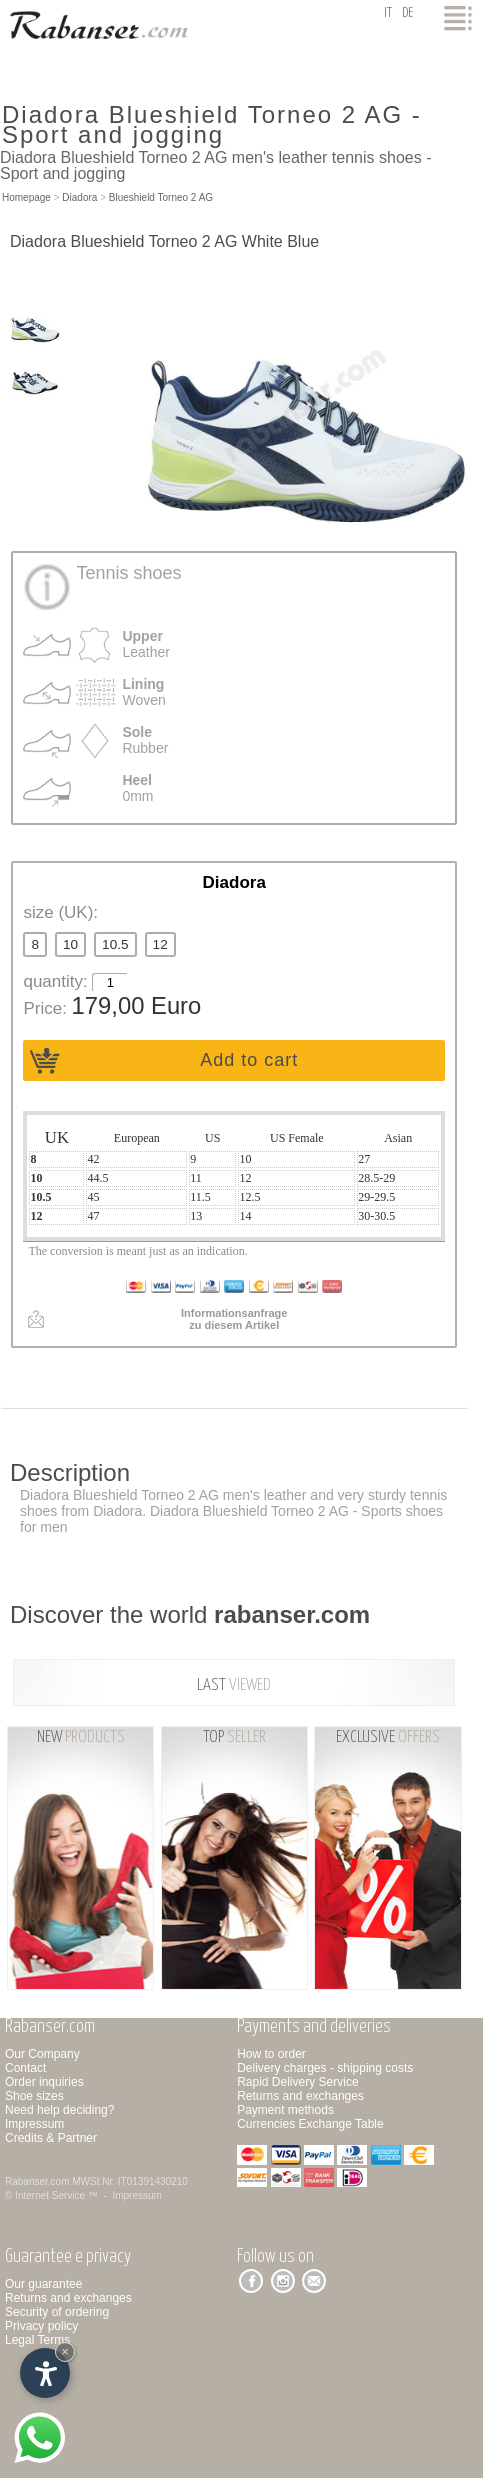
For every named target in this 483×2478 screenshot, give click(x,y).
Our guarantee (43, 2284)
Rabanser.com (37, 2181)
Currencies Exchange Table (310, 2124)
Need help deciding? (59, 2110)
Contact (25, 2068)
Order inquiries (44, 2082)
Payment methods (285, 2110)
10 (70, 944)
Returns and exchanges (300, 2096)
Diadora (79, 197)
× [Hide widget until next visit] (65, 2351)
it (388, 13)
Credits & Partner (51, 2138)
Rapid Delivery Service (297, 2082)
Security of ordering (57, 2312)
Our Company (42, 2054)
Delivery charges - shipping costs (325, 2068)
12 (160, 944)
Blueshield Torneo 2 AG (161, 197)
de (407, 13)
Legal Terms (37, 2340)
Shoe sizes (34, 2096)
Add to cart (249, 1060)
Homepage (26, 197)
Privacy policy (41, 2326)
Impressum (34, 2124)
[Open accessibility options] (45, 2373)
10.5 (115, 944)
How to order (271, 2054)
